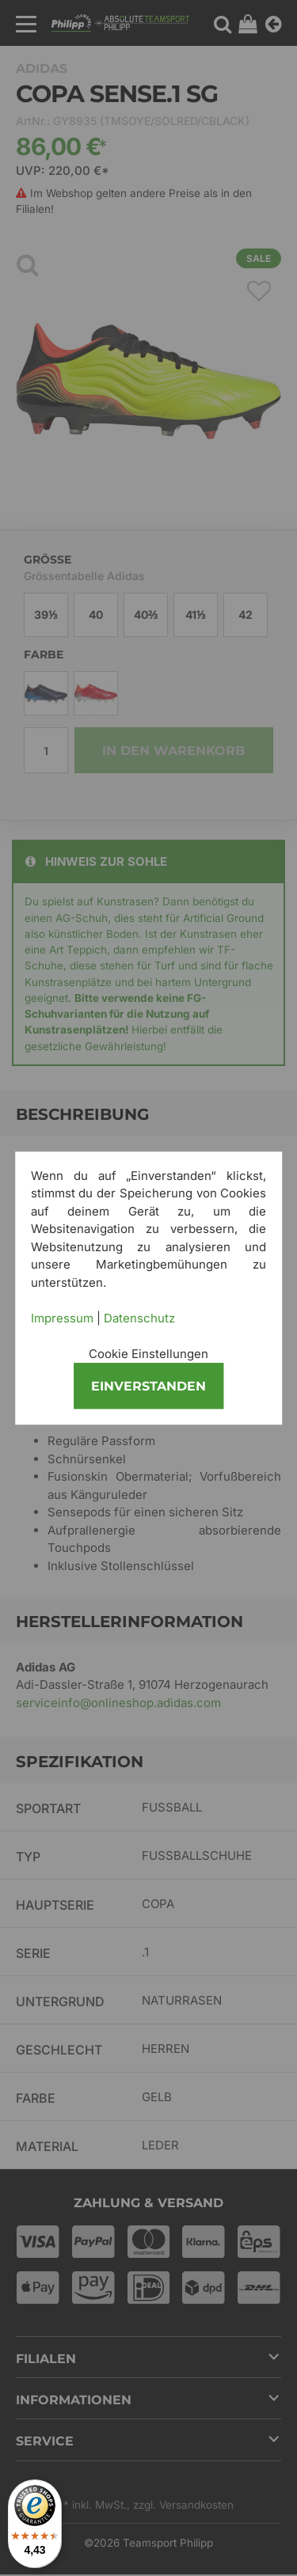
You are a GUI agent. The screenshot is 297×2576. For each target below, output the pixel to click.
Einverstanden (148, 1386)
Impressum (62, 1318)
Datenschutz (139, 1318)
